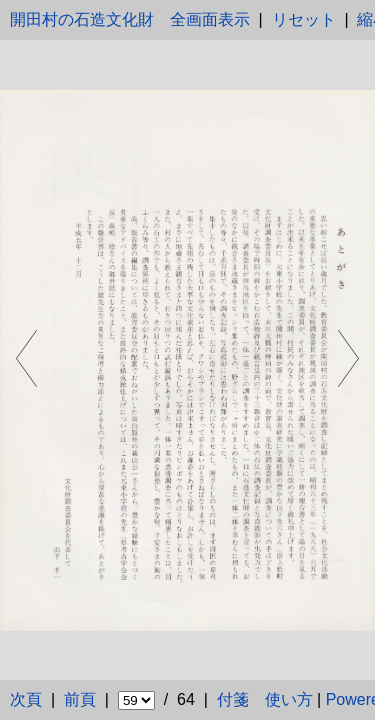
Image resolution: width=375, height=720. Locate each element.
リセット (304, 19)
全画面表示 (210, 19)
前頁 (80, 699)
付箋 (233, 699)
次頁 (26, 699)
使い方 (289, 699)
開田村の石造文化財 (82, 19)
